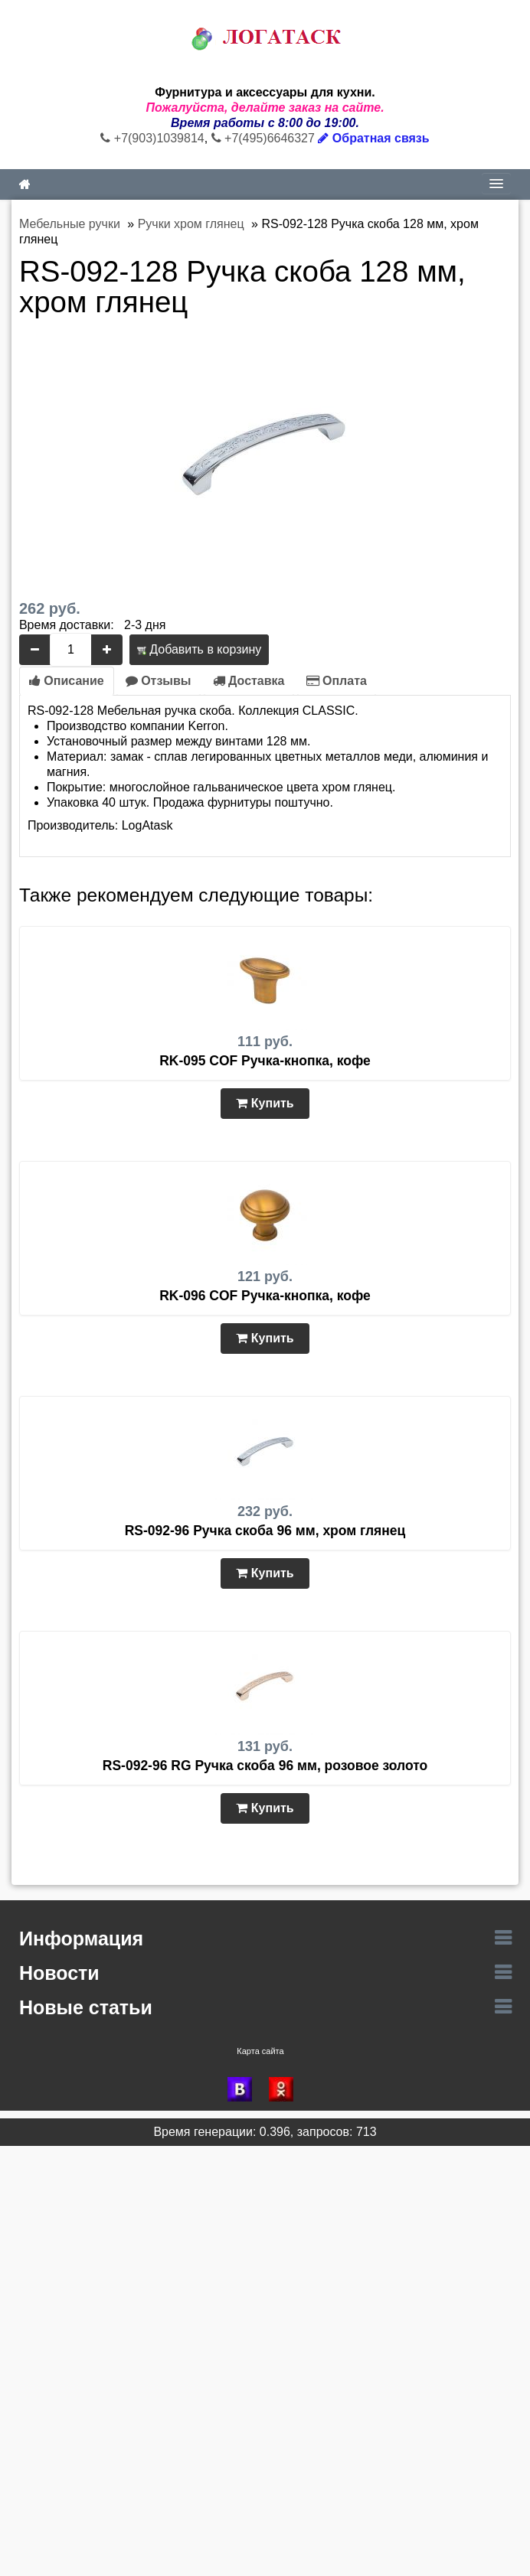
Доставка (249, 680)
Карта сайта (260, 2051)
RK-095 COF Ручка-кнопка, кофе (265, 1060)
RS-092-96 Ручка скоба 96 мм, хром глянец (265, 1530)
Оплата (336, 680)
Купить (264, 1103)
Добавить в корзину (199, 649)
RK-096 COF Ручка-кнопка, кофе (265, 1295)
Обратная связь (373, 138)
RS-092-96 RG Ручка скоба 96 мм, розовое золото (265, 1765)
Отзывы (158, 680)
